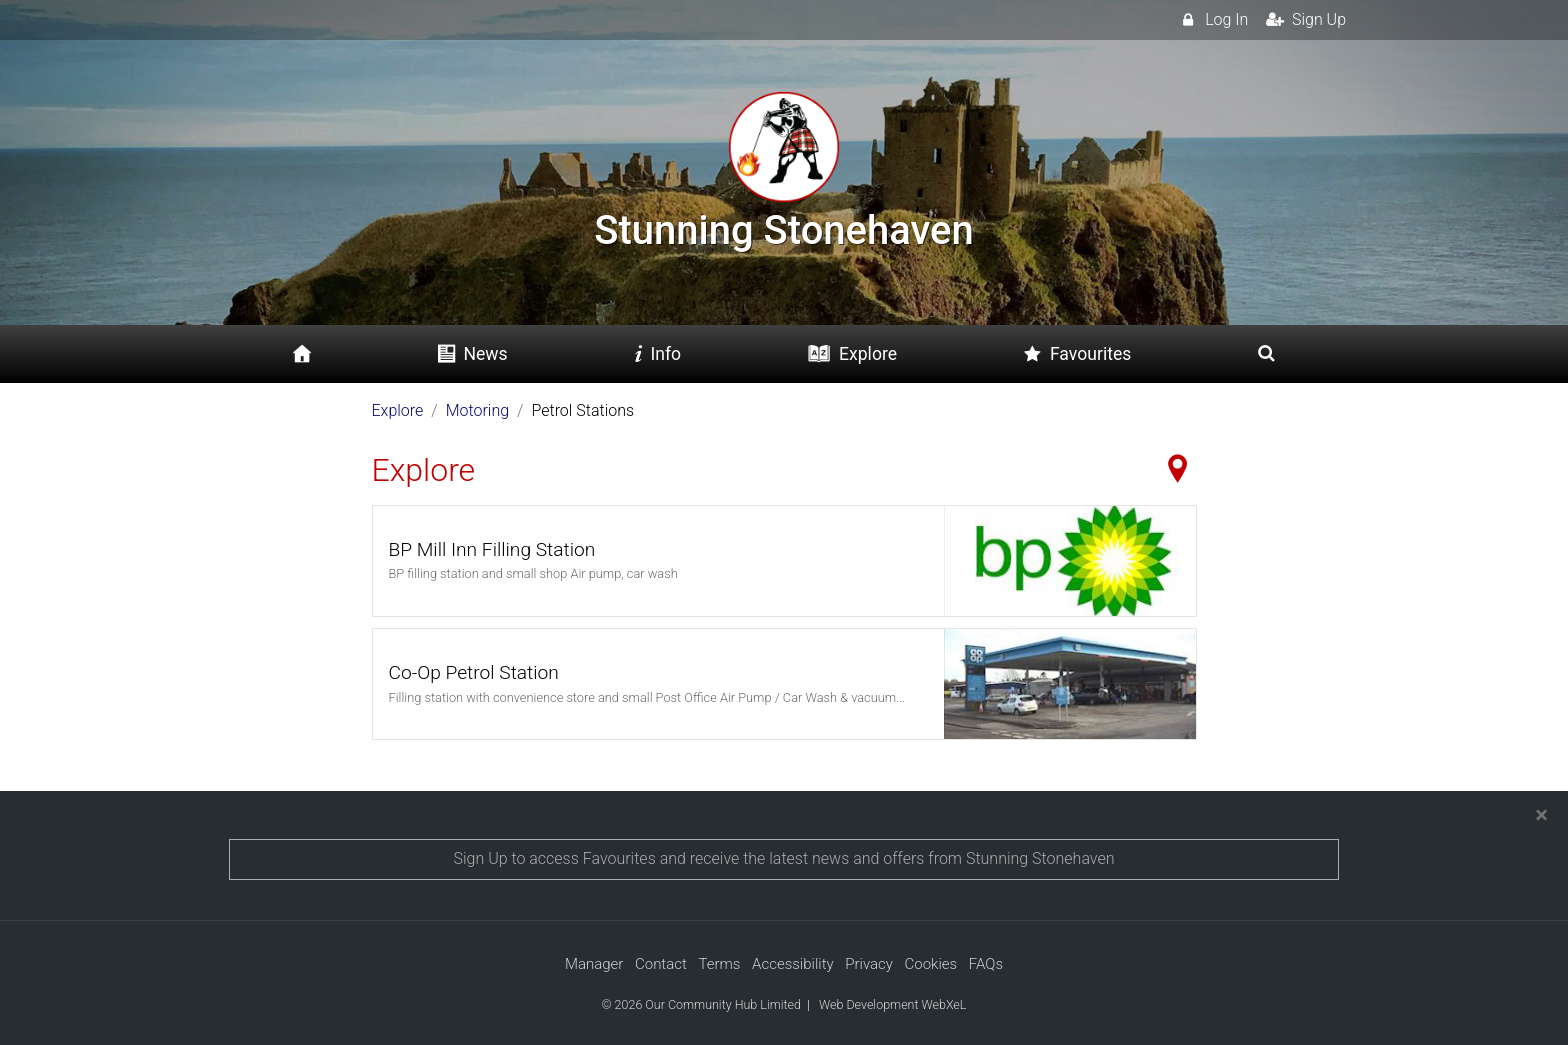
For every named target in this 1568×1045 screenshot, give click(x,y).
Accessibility (793, 964)
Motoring (477, 410)
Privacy (869, 964)
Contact (661, 964)
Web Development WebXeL (892, 1004)
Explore (398, 410)
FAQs (986, 964)
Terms (719, 964)
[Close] (1541, 815)
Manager (594, 964)
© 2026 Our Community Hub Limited (701, 1004)
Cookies (931, 964)
